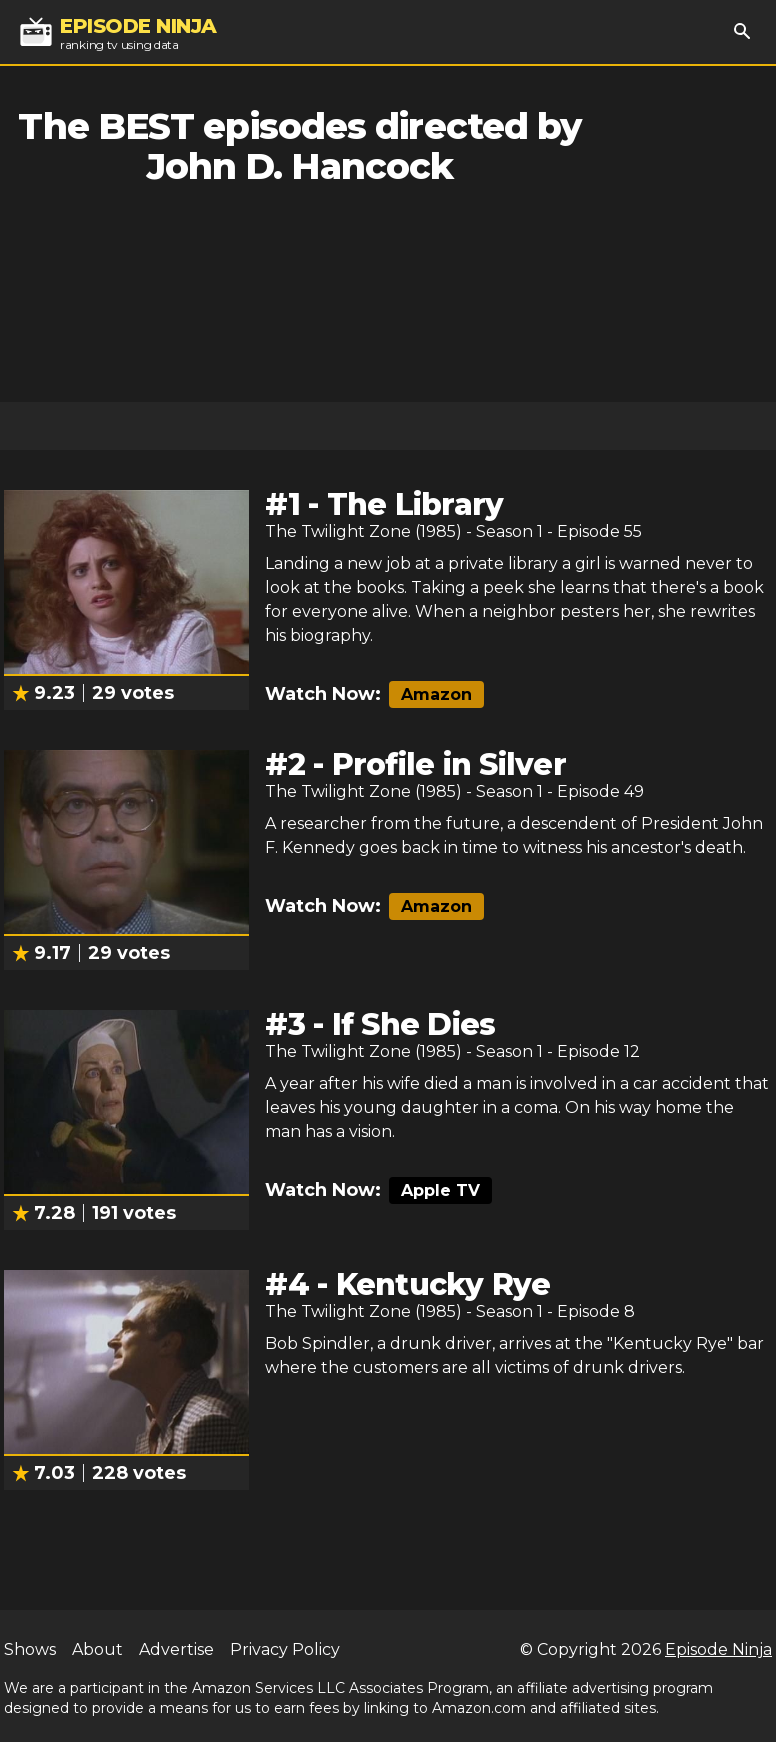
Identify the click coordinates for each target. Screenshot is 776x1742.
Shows (30, 1649)
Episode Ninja (718, 1649)
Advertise (176, 1649)
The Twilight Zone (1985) (363, 531)
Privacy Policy (285, 1649)
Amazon (436, 694)
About (97, 1649)
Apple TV (440, 1190)
